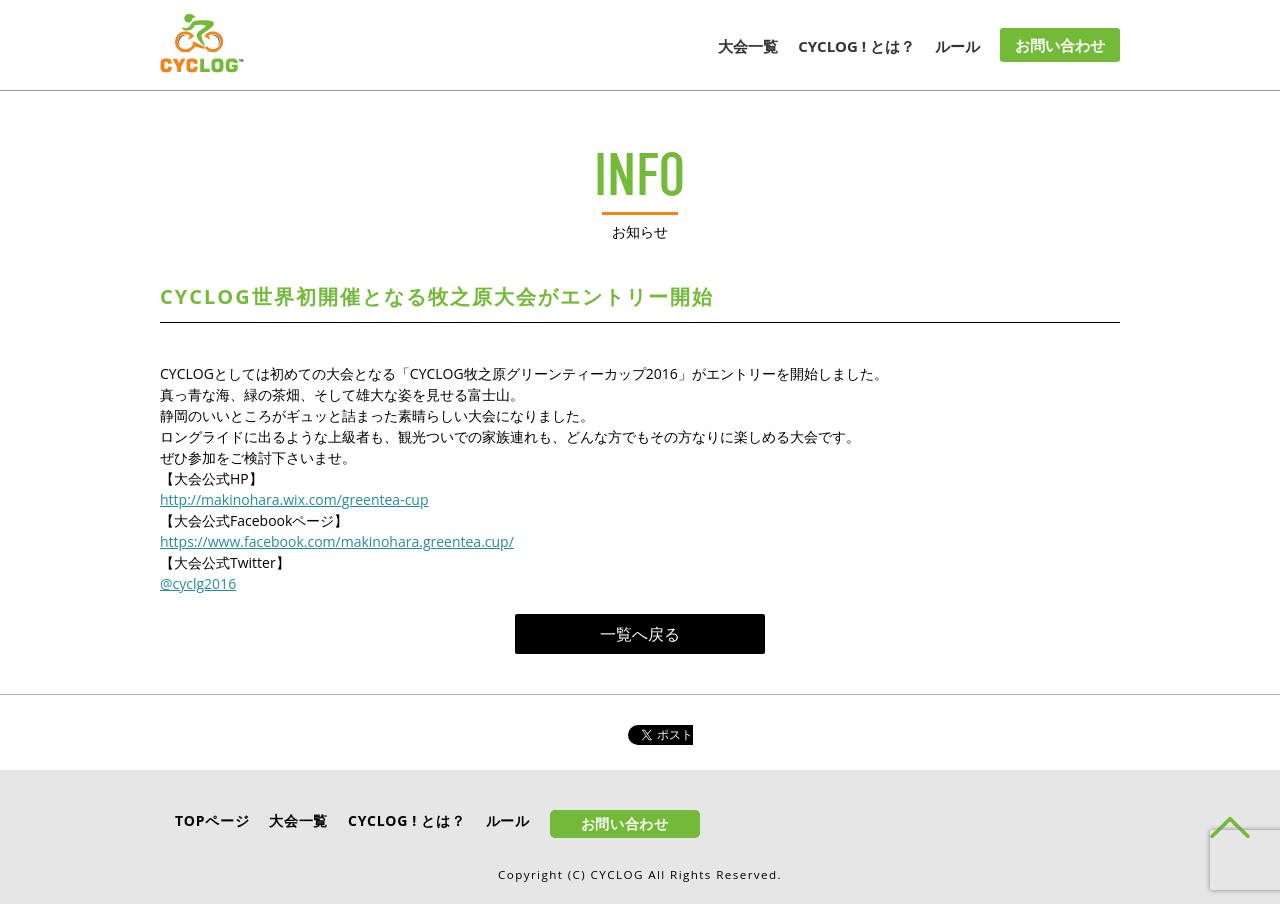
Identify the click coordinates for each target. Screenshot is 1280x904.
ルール (957, 46)
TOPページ (212, 820)
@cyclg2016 (198, 583)
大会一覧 (748, 46)
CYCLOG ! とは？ (856, 46)
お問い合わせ (1060, 45)
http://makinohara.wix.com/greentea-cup (294, 499)
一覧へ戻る (640, 634)
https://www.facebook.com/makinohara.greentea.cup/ (337, 541)
